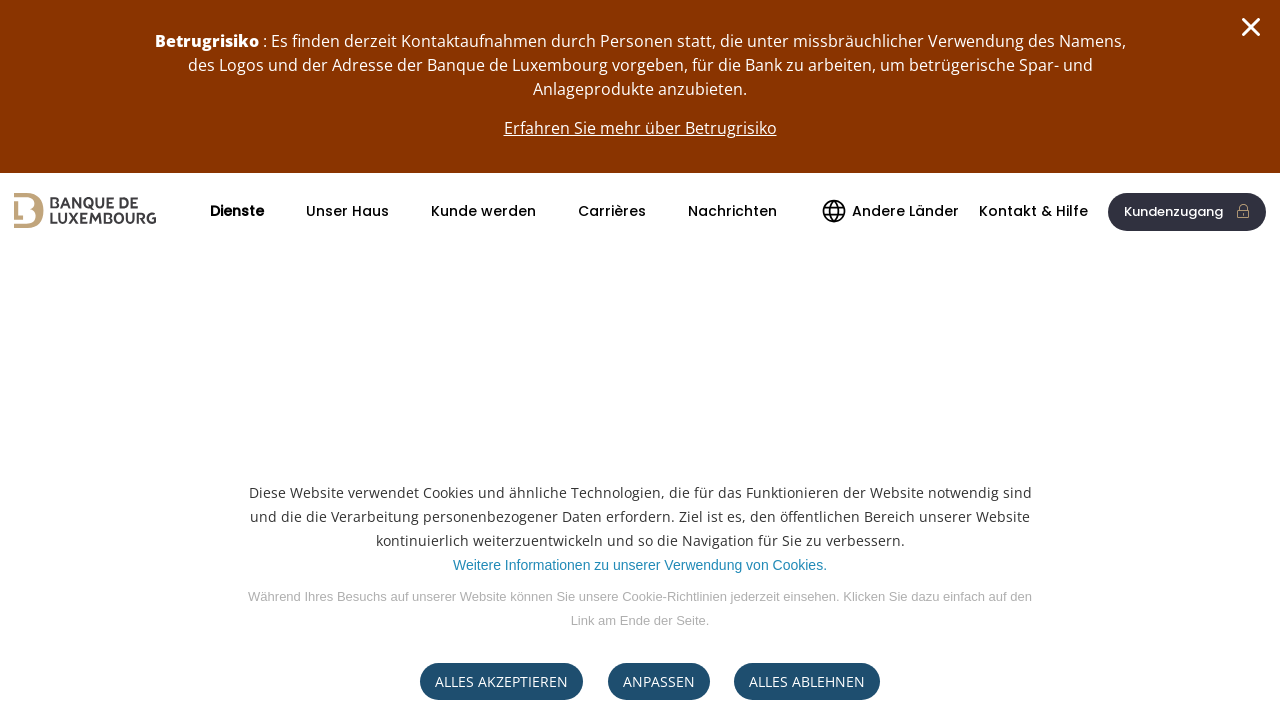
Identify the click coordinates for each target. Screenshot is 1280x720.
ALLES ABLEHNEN (807, 681)
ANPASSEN (659, 681)
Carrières (612, 211)
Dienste (237, 211)
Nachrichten (732, 211)
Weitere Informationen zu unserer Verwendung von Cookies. (640, 565)
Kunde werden (483, 211)
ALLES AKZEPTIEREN (501, 681)
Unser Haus (347, 211)
